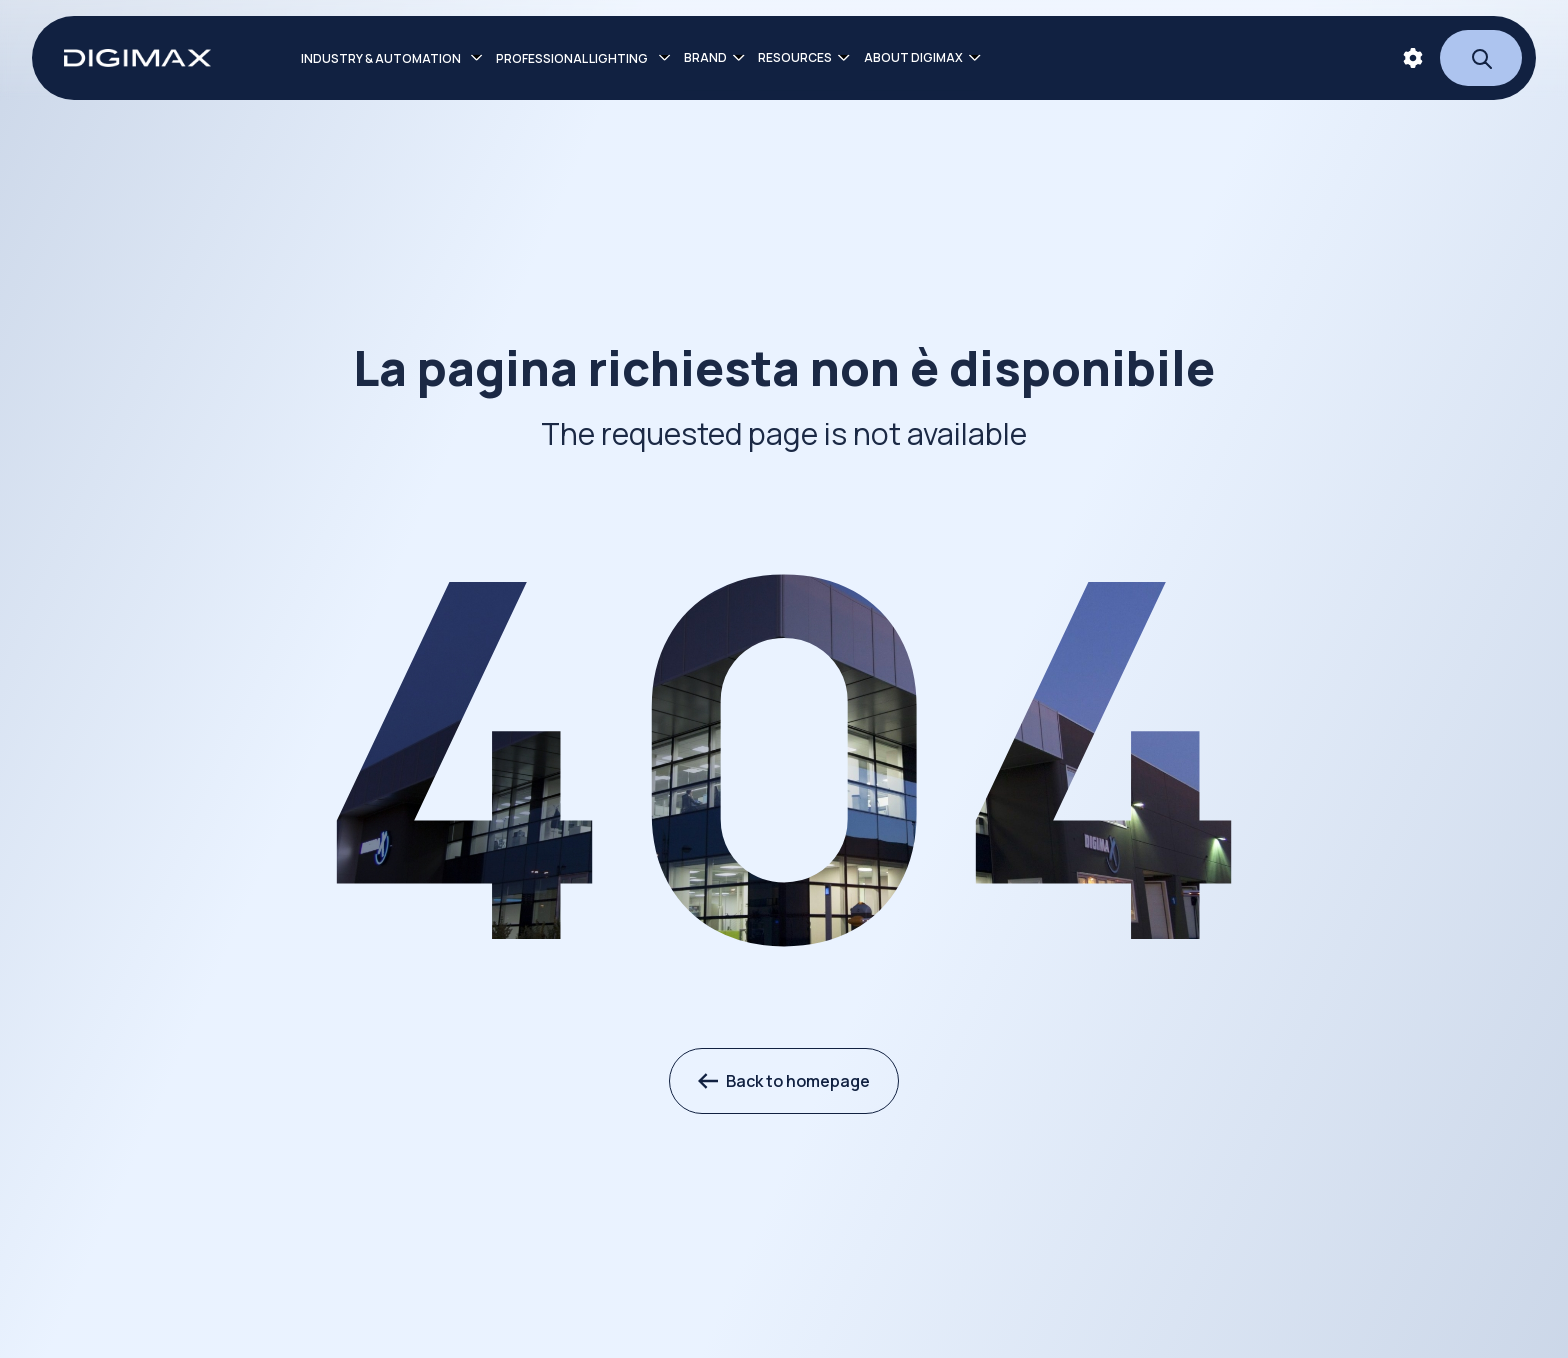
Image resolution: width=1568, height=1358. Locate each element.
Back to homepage (784, 1081)
